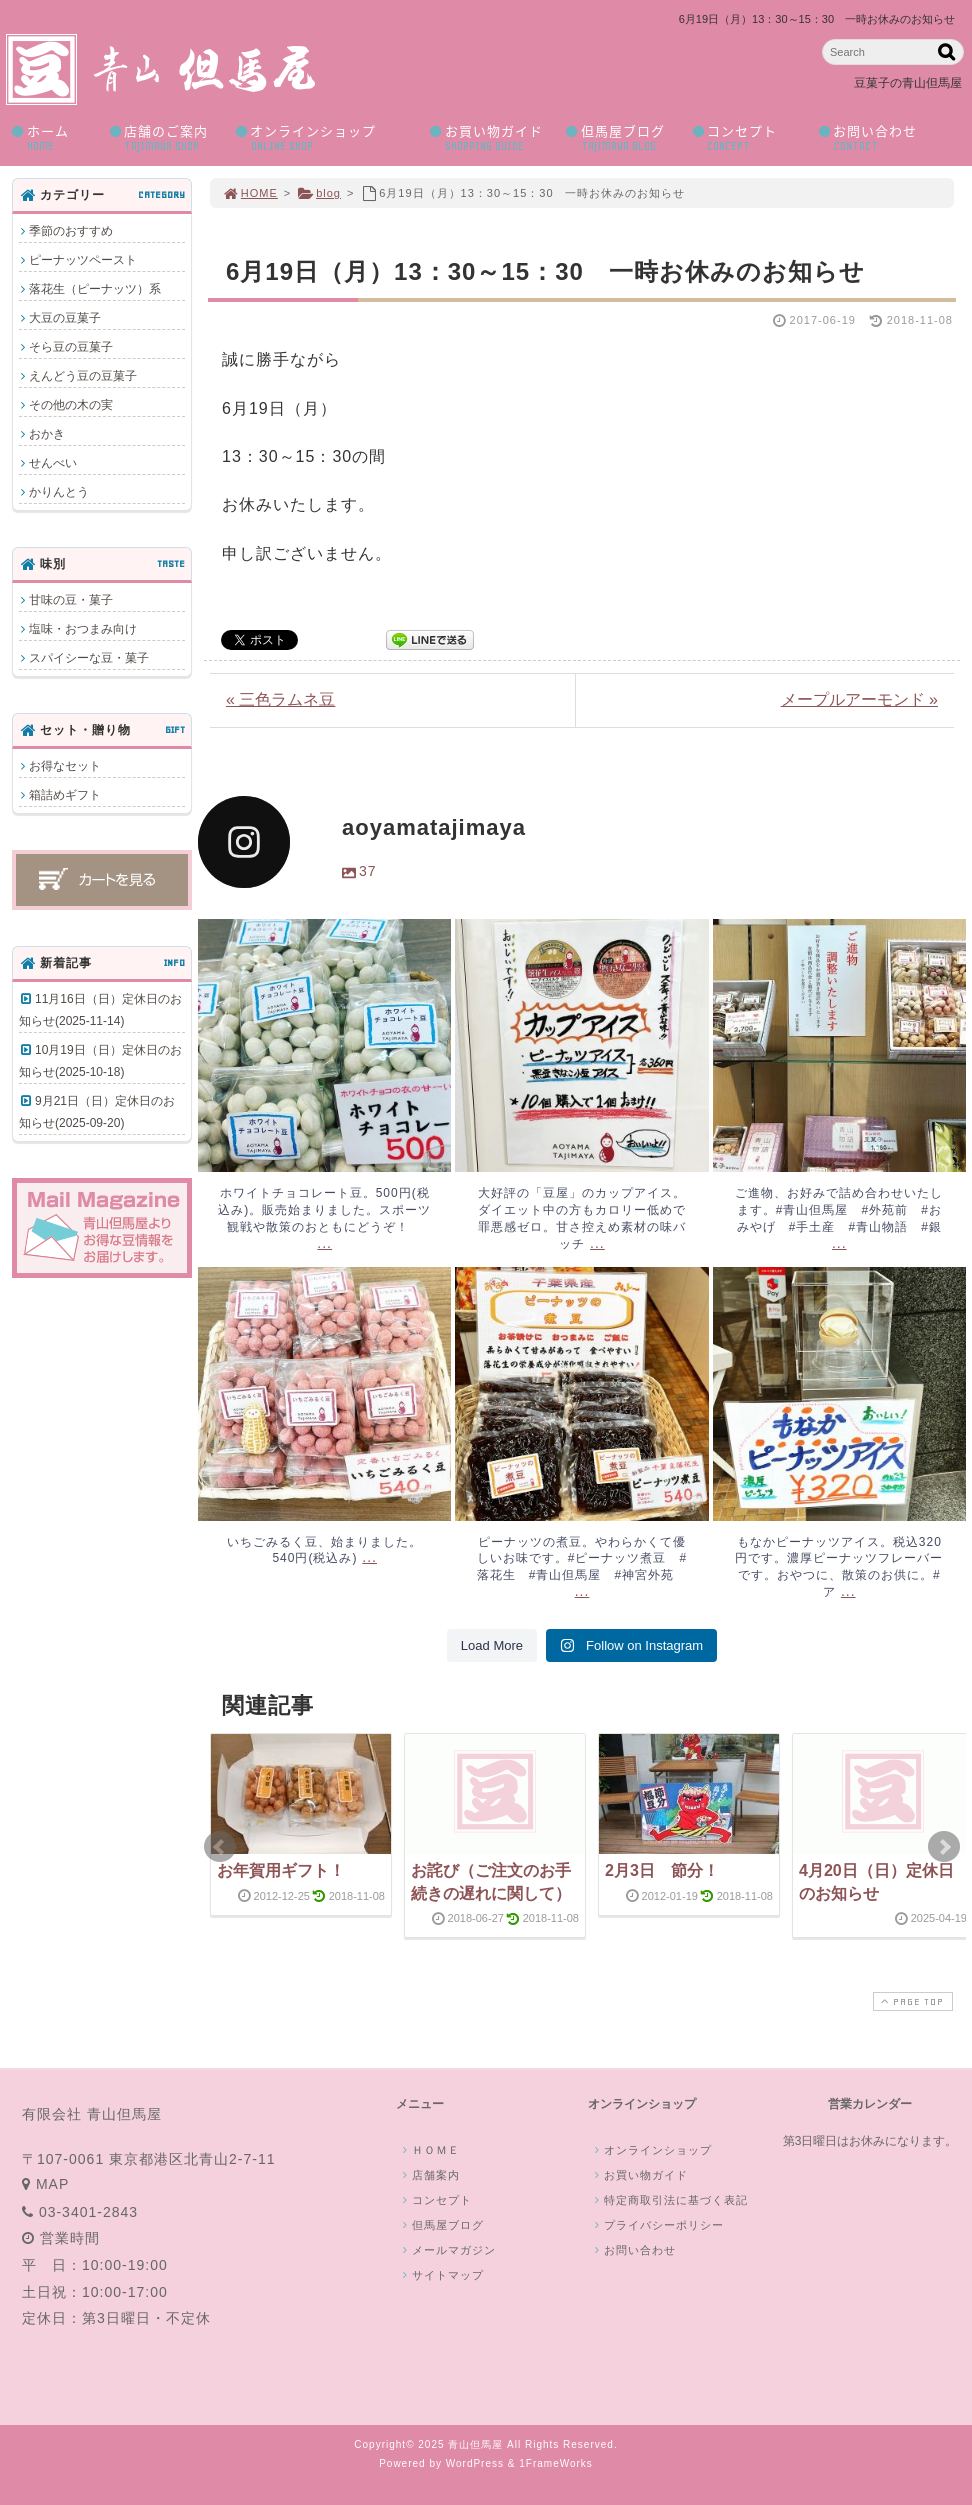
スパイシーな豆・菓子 (89, 658)
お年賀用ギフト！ (281, 1870)
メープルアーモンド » (859, 699)
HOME (250, 193)
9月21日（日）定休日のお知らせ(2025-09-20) (97, 1112)
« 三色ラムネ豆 (280, 699)
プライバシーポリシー (657, 2225)
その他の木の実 (71, 405)
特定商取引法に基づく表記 (669, 2200)
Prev (220, 1847)
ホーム (53, 137)
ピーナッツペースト (83, 260)
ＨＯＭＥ (429, 2150)
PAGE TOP (911, 2001)
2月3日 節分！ (662, 1870)
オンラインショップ (326, 137)
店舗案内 (429, 2175)
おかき (47, 434)
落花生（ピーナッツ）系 (95, 289)
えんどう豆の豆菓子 (83, 376)
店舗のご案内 (165, 137)
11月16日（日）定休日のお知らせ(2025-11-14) (100, 1010)
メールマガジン (447, 2250)
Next (944, 1847)
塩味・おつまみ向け (83, 629)
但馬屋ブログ (622, 137)
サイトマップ (441, 2275)
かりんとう (59, 492)
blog (319, 193)
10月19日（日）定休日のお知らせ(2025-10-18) (100, 1061)
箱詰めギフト (65, 795)
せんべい (53, 463)
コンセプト (748, 137)
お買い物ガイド (491, 137)
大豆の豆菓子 (65, 318)
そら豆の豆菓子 (71, 347)
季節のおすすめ (71, 231)
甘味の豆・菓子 (71, 600)
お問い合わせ (885, 137)
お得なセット (65, 766)
